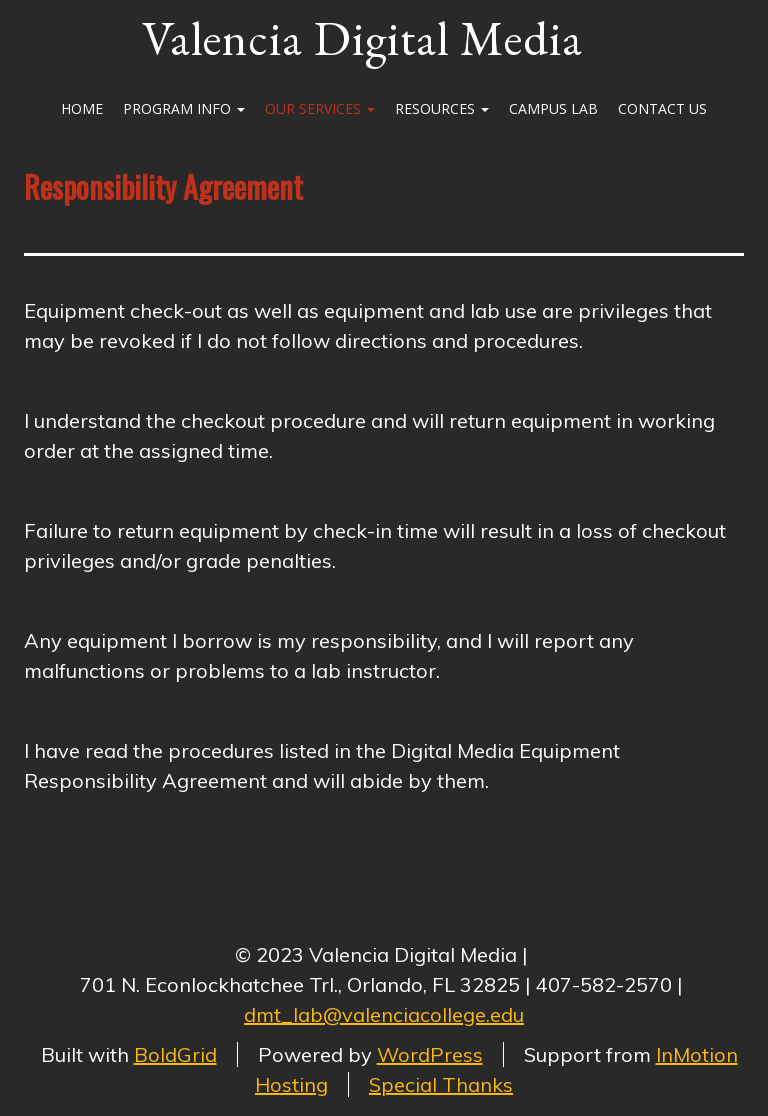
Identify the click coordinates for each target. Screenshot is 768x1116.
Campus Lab (553, 108)
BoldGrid (175, 1054)
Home (82, 108)
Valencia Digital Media (362, 38)
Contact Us (662, 108)
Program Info (184, 108)
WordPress (430, 1054)
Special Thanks (441, 1084)
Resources (442, 108)
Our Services (320, 108)
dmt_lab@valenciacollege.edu (384, 1014)
